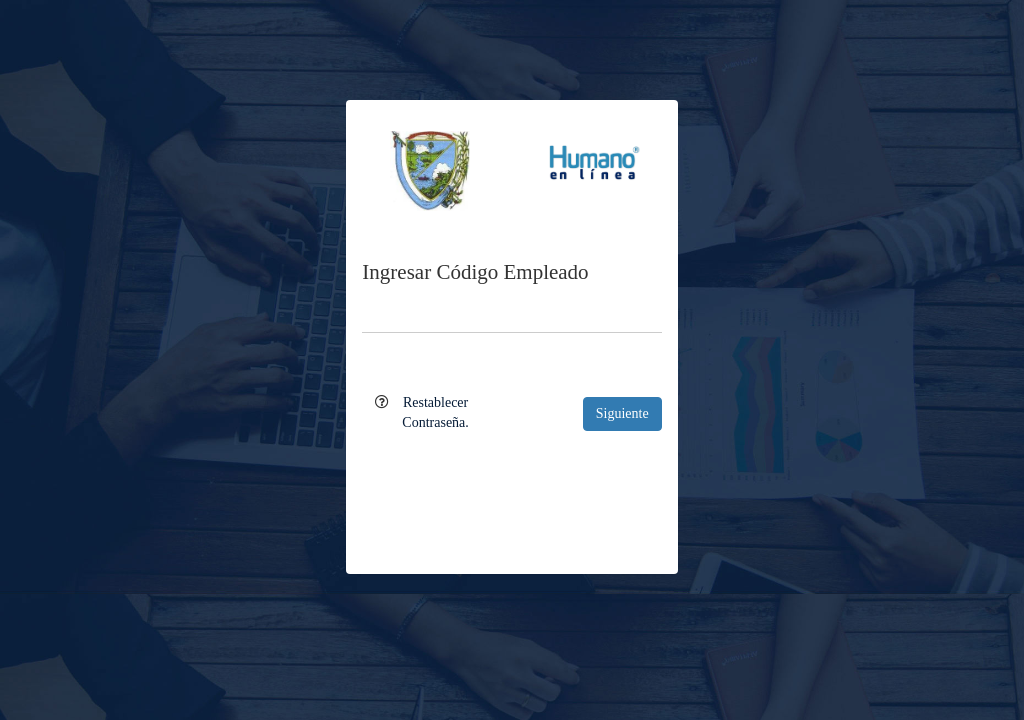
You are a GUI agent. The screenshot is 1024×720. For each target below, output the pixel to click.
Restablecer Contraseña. (435, 412)
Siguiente (622, 413)
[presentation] (512, 489)
